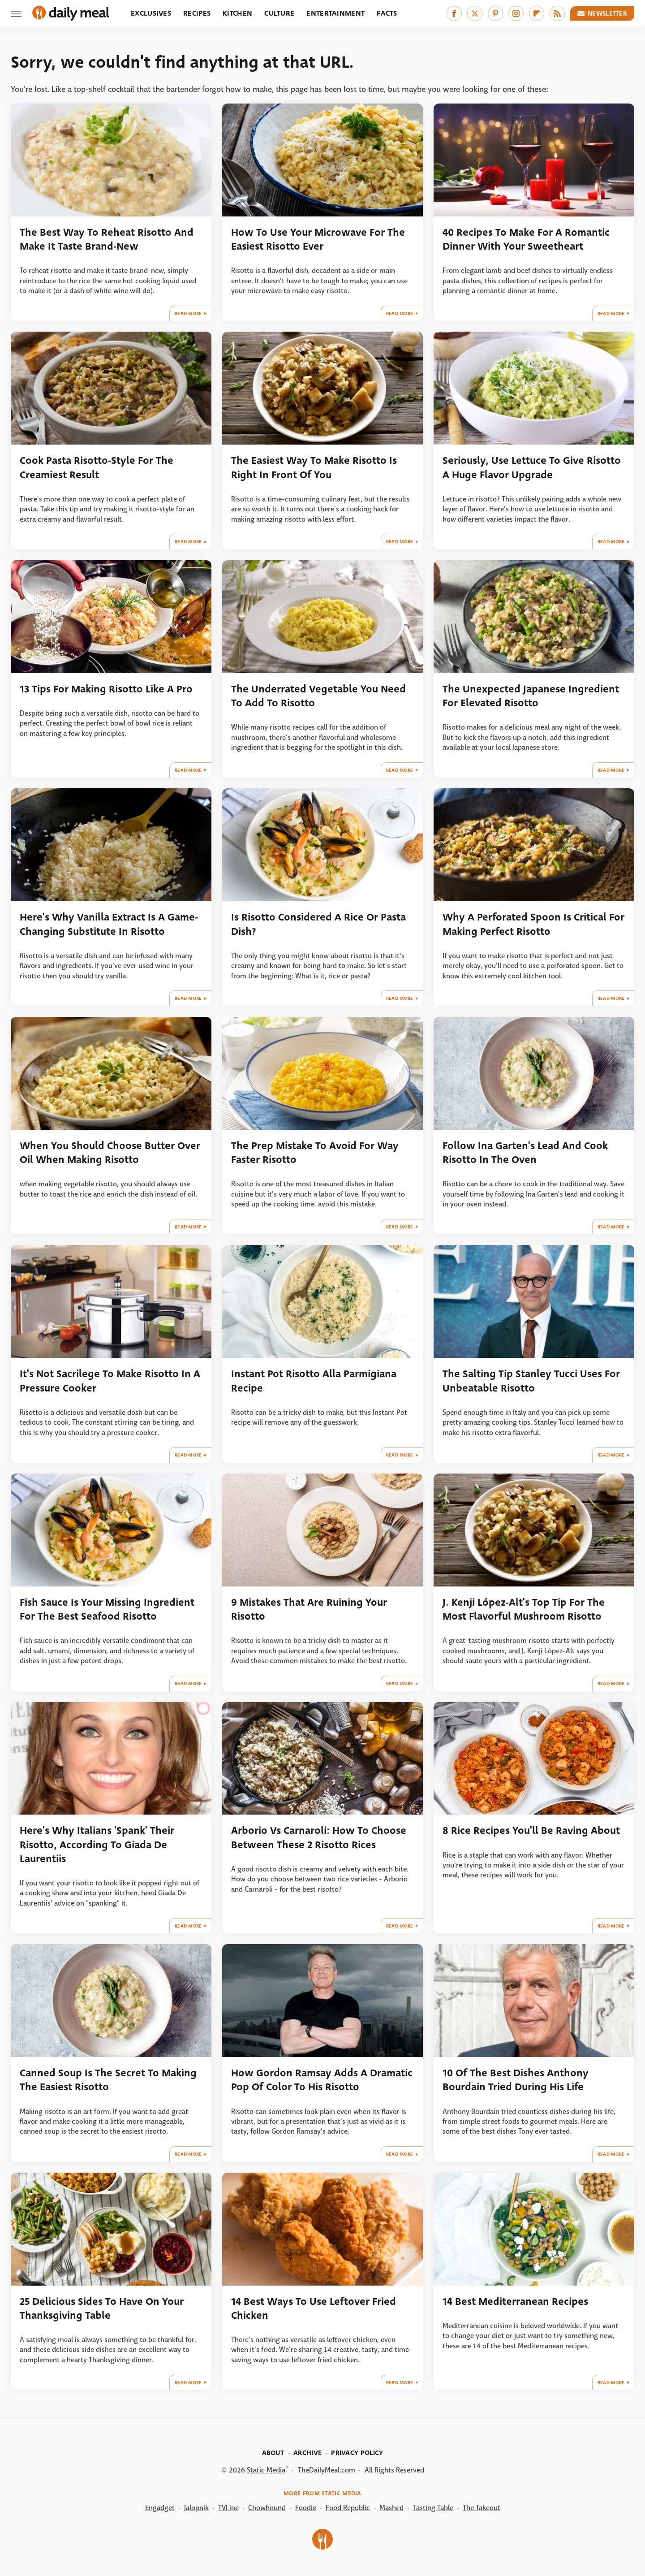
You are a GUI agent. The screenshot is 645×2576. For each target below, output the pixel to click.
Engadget (160, 2507)
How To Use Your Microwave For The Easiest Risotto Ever (318, 239)
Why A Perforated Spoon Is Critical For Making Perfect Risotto (533, 924)
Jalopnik (196, 2507)
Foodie (305, 2507)
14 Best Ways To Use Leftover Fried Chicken (313, 2308)
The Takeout (481, 2507)
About (273, 2453)
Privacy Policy (357, 2453)
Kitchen (237, 13)
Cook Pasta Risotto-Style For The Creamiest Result (96, 467)
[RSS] (557, 13)
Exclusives (151, 13)
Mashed (391, 2507)
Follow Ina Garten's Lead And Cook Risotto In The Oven (525, 1153)
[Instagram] (516, 13)
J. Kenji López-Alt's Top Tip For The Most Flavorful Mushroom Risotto (524, 1609)
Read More (188, 313)
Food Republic (348, 2507)
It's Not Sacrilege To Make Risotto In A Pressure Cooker (110, 1381)
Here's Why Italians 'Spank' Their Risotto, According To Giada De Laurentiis (97, 1845)
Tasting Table (433, 2507)
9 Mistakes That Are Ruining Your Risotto (309, 1609)
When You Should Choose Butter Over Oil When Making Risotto (110, 1153)
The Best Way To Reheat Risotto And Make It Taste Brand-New (107, 239)
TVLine (228, 2507)
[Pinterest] (495, 13)
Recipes (197, 13)
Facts (387, 13)
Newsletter (602, 13)
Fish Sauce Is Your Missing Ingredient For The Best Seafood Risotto (107, 1609)
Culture (279, 13)
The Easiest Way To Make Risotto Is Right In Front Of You (314, 467)
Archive (307, 2453)
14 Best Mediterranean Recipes (515, 2301)
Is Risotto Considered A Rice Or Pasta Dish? (318, 924)
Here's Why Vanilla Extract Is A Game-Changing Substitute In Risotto (109, 924)
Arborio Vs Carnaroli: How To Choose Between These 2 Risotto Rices (318, 1837)
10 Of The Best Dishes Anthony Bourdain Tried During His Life (516, 2080)
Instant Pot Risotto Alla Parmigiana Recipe (313, 1381)
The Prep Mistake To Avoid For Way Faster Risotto (315, 1153)
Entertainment (335, 13)
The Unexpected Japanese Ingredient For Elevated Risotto (531, 696)
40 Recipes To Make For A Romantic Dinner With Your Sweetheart (526, 239)
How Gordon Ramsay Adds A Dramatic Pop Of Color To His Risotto (322, 2080)
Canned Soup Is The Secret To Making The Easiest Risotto (108, 2080)
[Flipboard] (536, 13)
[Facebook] (454, 13)
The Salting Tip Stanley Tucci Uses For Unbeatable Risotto (531, 1381)
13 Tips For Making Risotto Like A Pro (106, 689)
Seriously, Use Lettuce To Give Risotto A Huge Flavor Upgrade (532, 467)
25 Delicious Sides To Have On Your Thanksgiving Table (102, 2308)
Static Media (266, 2470)
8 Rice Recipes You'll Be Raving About (531, 1830)
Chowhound (267, 2507)
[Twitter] (474, 13)
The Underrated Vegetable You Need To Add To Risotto (318, 696)
